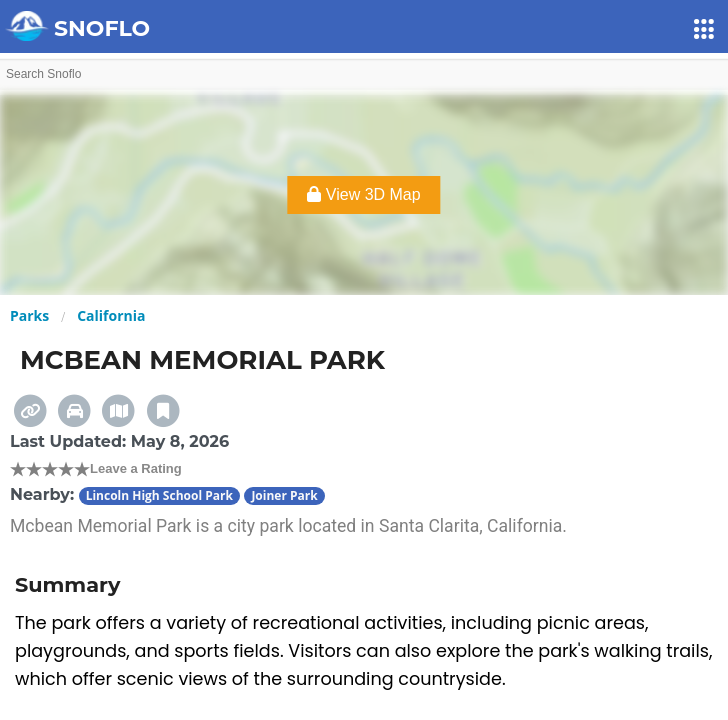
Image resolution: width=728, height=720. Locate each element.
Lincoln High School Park (159, 495)
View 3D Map (363, 194)
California (111, 315)
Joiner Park (284, 495)
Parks (29, 315)
